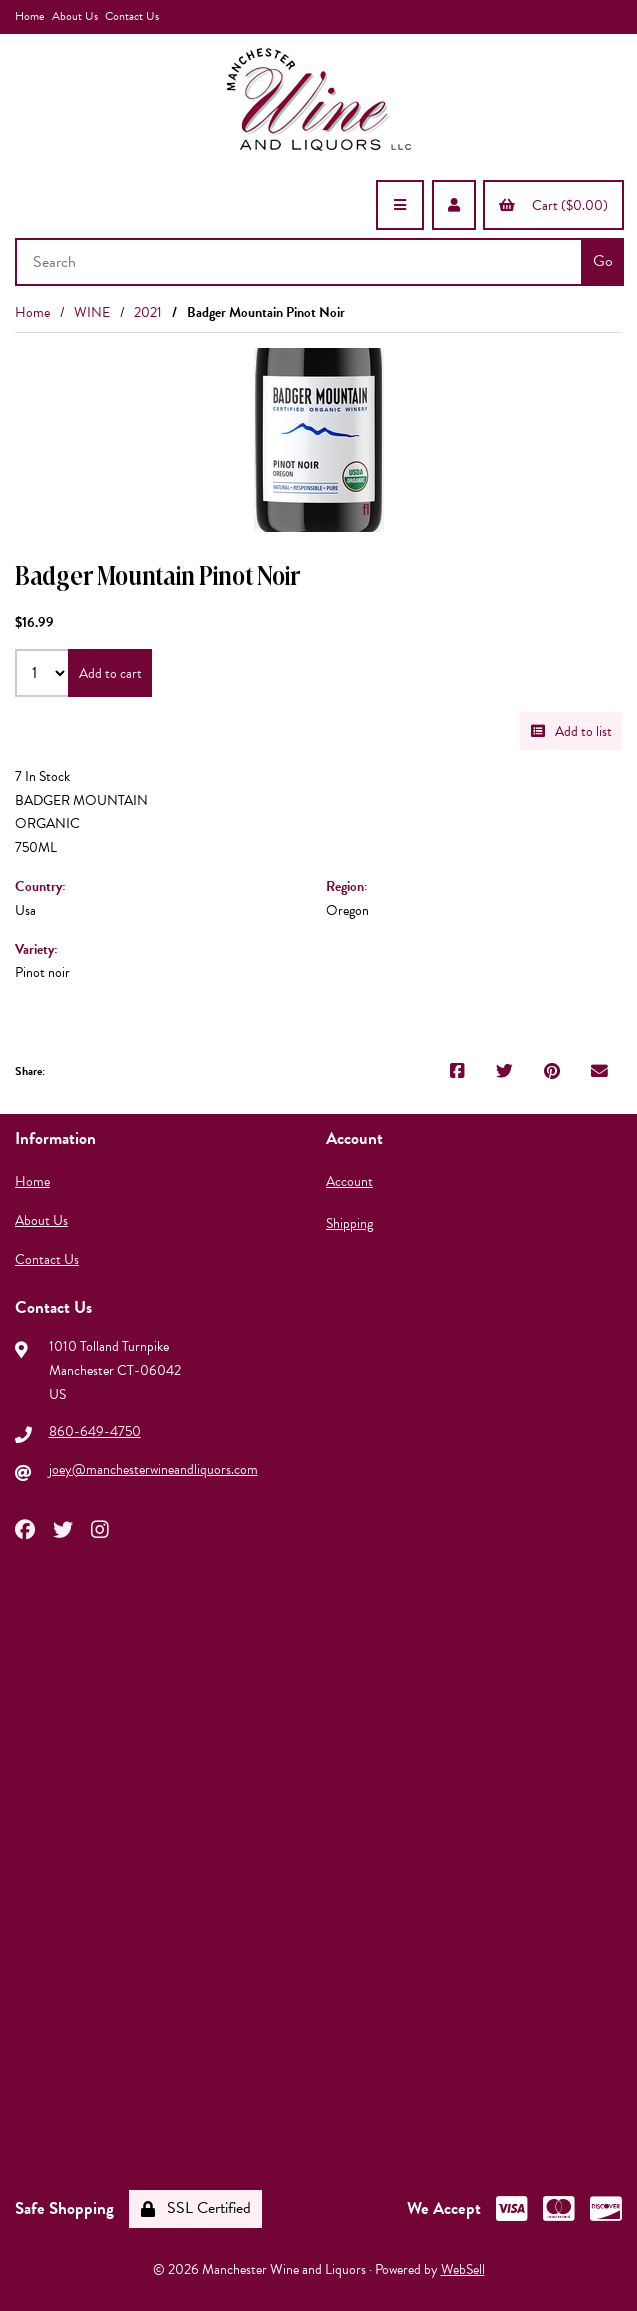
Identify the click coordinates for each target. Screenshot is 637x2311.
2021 (148, 312)
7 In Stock (42, 776)
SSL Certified (196, 2208)
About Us (75, 16)
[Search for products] (300, 262)
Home (29, 16)
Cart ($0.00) (553, 205)
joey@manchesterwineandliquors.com (153, 1469)
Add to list (571, 731)
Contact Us (132, 16)
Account (349, 1181)
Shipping (349, 1223)
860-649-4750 (95, 1431)
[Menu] (400, 205)
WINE (92, 312)
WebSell (463, 2269)
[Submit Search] (602, 262)
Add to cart (110, 673)
